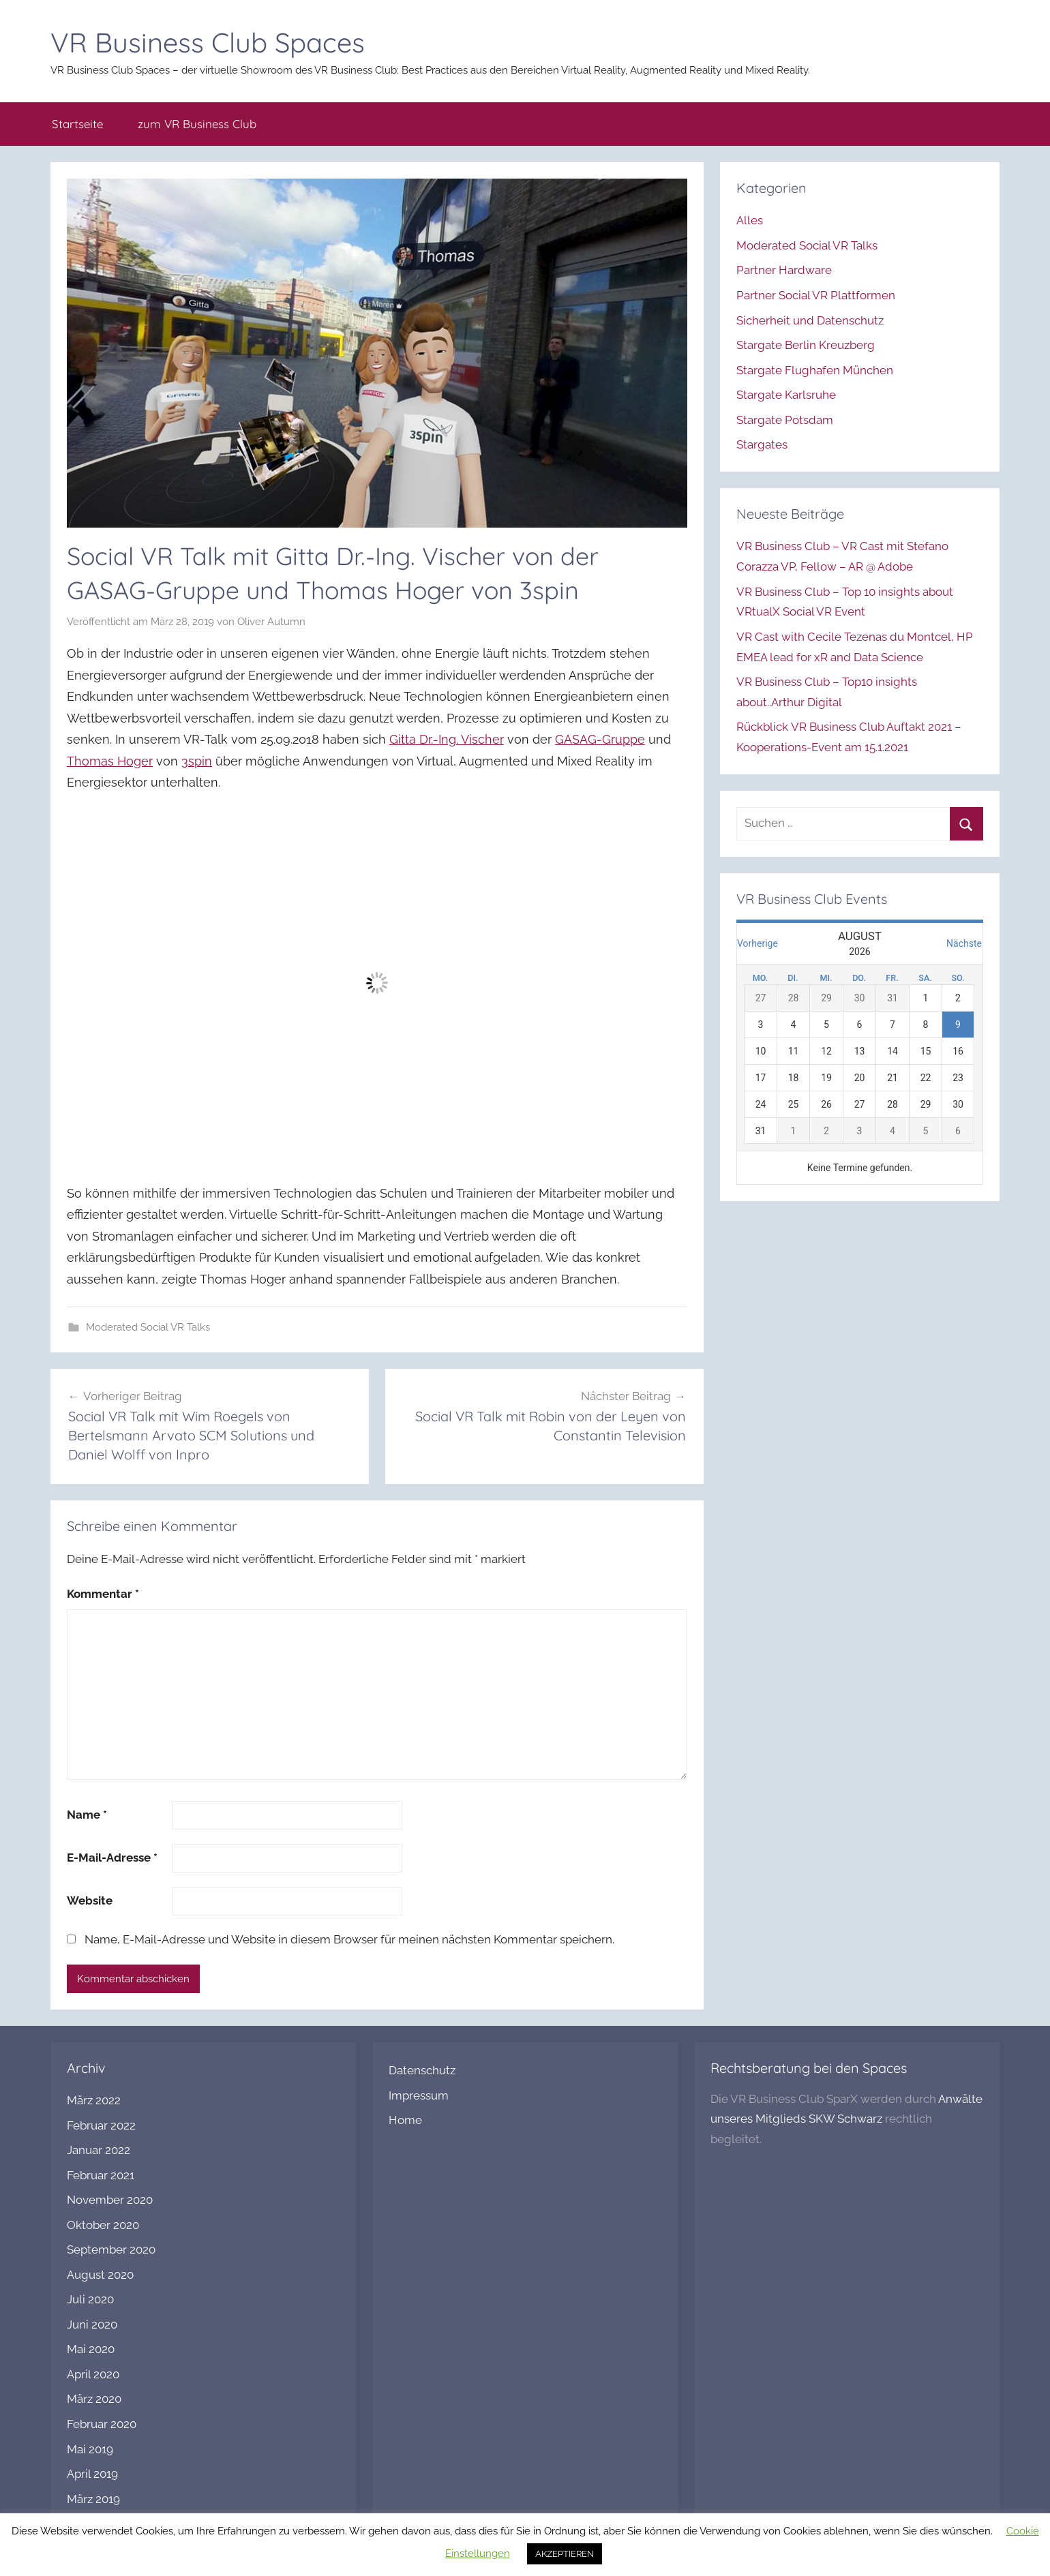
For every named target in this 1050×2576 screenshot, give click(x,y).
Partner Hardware (784, 270)
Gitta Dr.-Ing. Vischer (446, 739)
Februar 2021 (100, 2175)
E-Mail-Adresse (112, 1857)
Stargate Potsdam (784, 420)
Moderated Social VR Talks (148, 1327)
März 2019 (93, 2499)
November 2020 (110, 2200)
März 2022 (94, 2100)
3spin (196, 761)
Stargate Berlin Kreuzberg (805, 345)
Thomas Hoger (110, 761)
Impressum (419, 2095)
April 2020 (93, 2374)
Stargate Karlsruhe (786, 394)
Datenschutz (422, 2070)
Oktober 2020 (103, 2225)
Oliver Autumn (271, 622)
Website (89, 1900)
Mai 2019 (90, 2449)
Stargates (761, 444)
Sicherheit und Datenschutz (810, 320)
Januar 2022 (98, 2150)
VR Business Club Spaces (207, 42)
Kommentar (103, 1594)
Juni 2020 (92, 2324)
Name (87, 1814)
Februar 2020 (101, 2424)
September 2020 (111, 2249)
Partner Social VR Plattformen (815, 295)
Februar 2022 (101, 2125)
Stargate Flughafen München (814, 370)
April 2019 (92, 2474)
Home (405, 2120)
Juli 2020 (90, 2299)
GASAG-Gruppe (600, 739)
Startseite (77, 124)
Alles (749, 220)
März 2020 (94, 2399)
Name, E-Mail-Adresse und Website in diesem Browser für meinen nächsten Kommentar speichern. (349, 1939)
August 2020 (100, 2275)
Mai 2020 (91, 2349)
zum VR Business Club (197, 124)
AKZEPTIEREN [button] (564, 2554)
